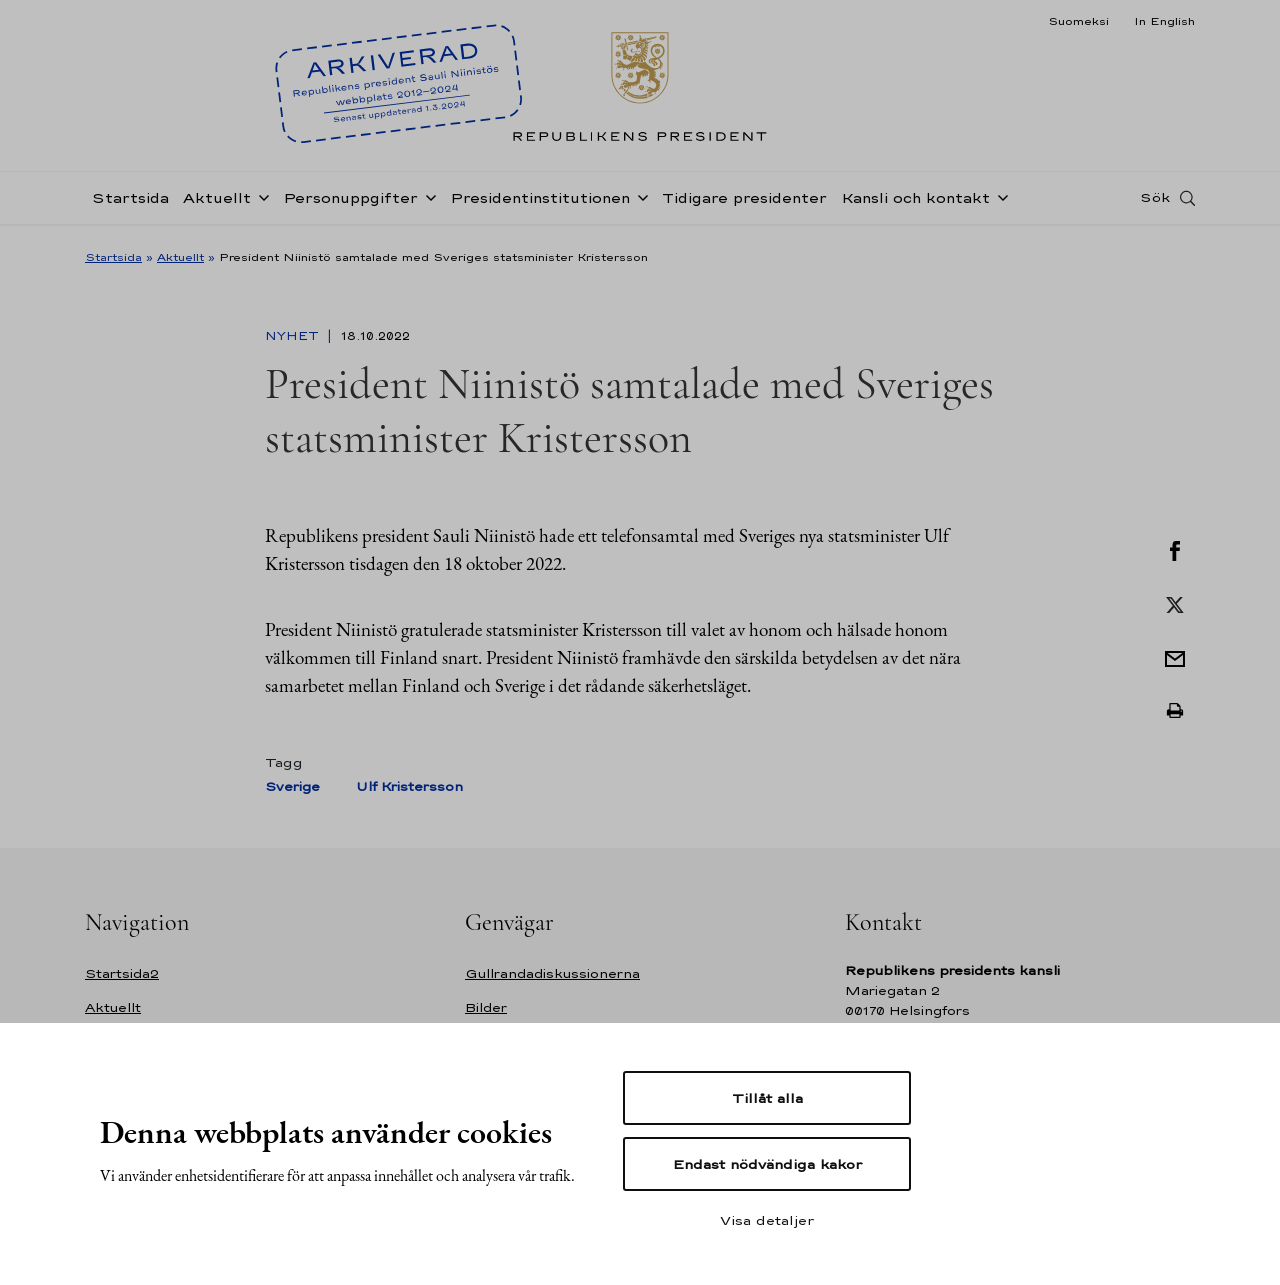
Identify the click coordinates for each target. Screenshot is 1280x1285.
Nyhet (294, 336)
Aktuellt (217, 203)
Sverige (292, 786)
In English (1164, 21)
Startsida (130, 203)
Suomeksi (1078, 21)
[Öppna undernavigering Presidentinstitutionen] (639, 202)
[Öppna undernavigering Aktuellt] (260, 202)
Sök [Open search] (1155, 203)
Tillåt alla (767, 1098)
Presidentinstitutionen (540, 203)
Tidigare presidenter (744, 203)
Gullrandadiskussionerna (552, 973)
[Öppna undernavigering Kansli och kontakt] (999, 202)
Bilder (486, 1007)
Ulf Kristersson (409, 786)
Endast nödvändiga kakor (767, 1164)
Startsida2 (122, 973)
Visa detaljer (767, 1220)
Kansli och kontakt (915, 203)
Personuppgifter (350, 203)
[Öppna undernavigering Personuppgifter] (427, 202)
